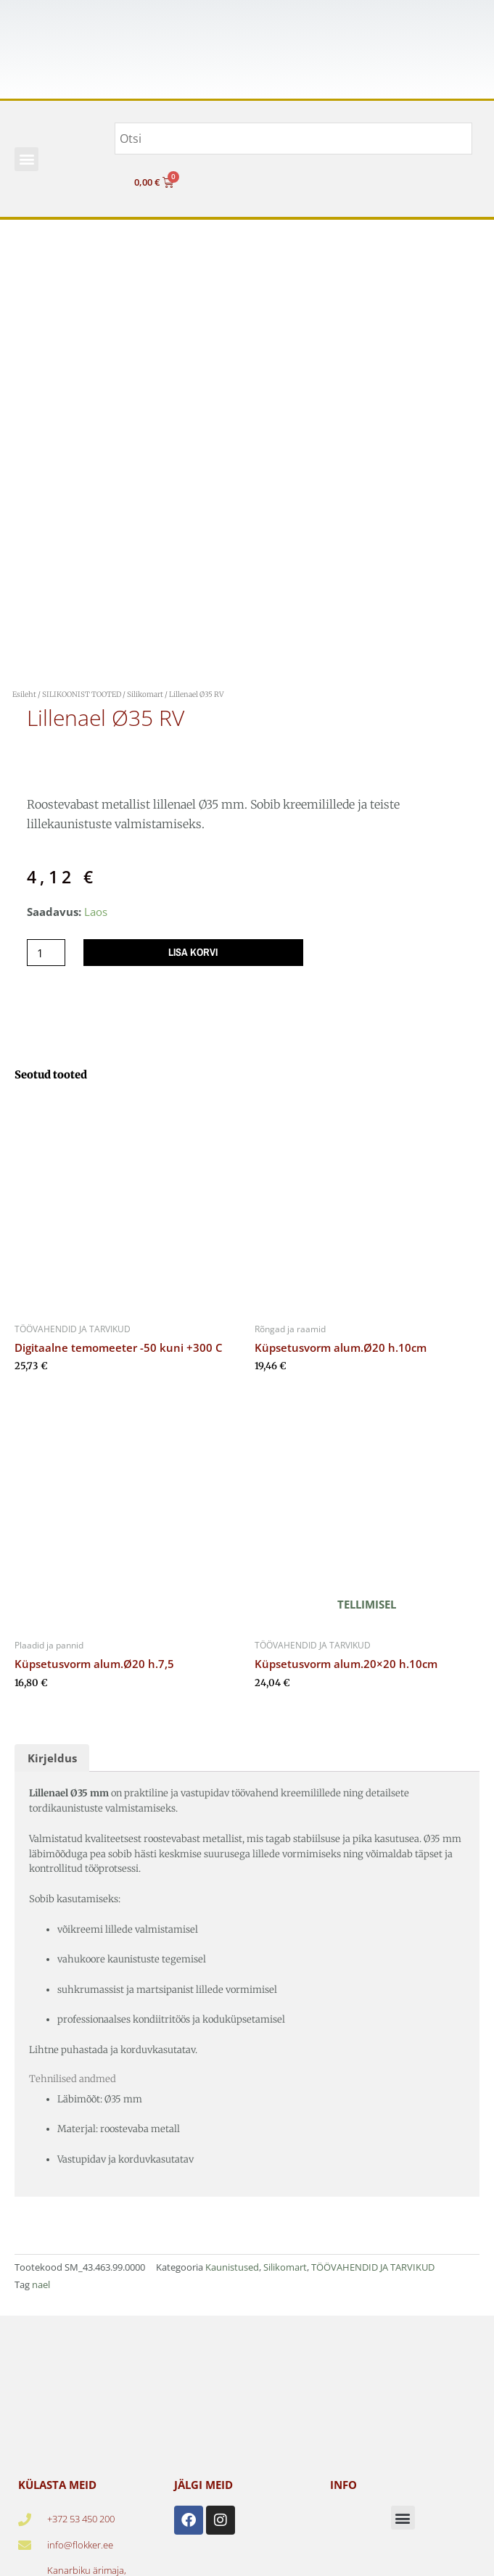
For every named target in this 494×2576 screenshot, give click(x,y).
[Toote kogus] (46, 952)
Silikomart (145, 694)
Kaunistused (232, 2267)
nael (41, 2284)
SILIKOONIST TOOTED (81, 694)
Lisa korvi (193, 952)
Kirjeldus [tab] (52, 1758)
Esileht (24, 694)
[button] (26, 159)
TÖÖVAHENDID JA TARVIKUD (373, 2267)
